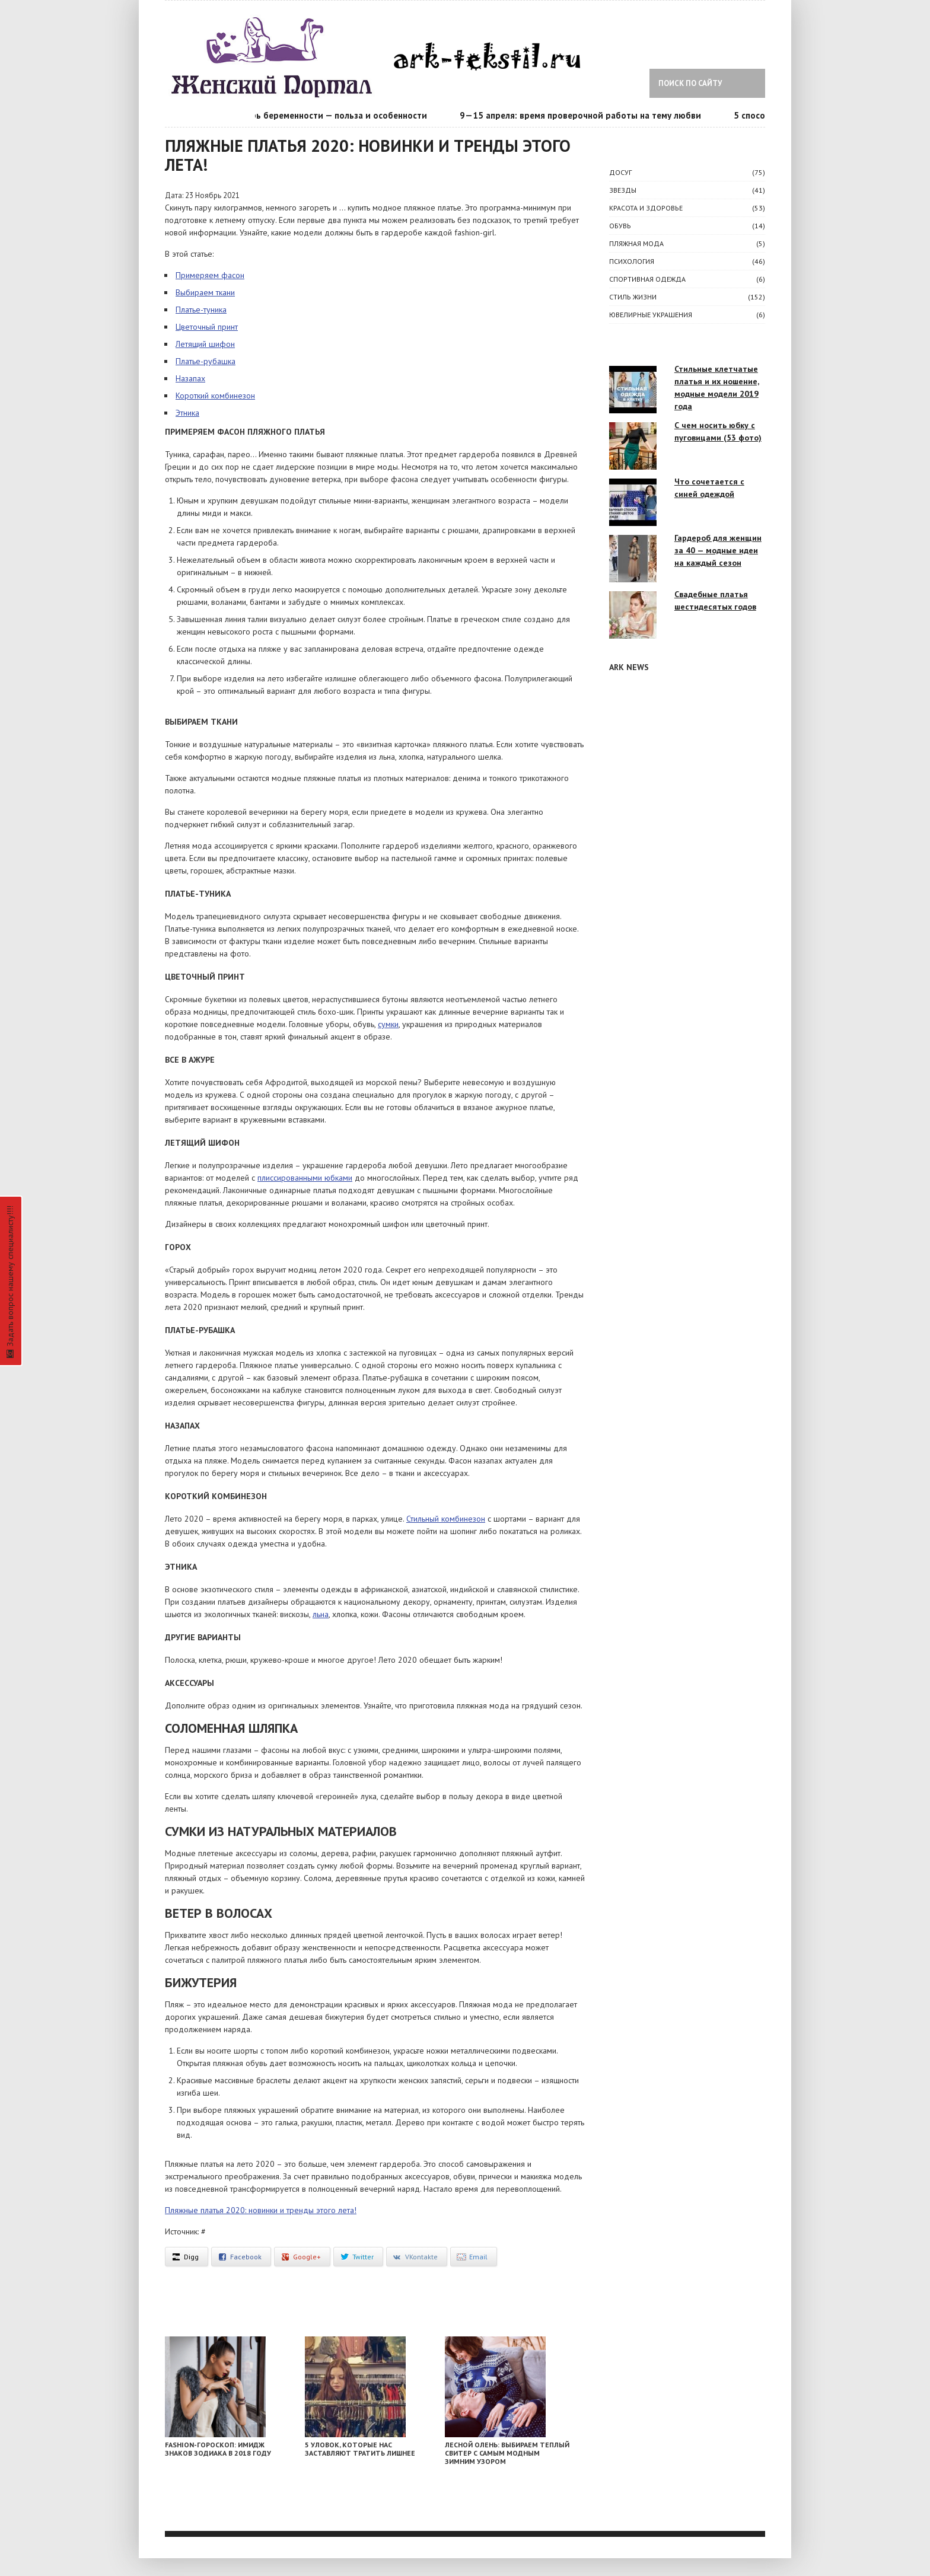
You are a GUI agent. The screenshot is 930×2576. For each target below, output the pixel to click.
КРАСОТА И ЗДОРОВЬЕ (646, 207)
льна (321, 1614)
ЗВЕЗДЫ (622, 190)
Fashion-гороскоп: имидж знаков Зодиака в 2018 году (218, 2448)
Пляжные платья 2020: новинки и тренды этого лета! (260, 2210)
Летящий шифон (205, 344)
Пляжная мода (636, 243)
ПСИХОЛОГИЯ (631, 261)
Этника (187, 412)
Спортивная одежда (647, 279)
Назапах (190, 378)
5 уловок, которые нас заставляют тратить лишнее (360, 2448)
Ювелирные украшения (650, 314)
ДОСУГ (620, 172)
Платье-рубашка (205, 361)
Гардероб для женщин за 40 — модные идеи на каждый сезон (718, 550)
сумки (388, 1024)
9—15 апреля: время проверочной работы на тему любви (585, 115)
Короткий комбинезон (215, 395)
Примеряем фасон (210, 275)
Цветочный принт (207, 326)
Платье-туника (201, 309)
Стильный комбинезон (445, 1518)
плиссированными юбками (304, 1177)
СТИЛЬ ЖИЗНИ (633, 296)
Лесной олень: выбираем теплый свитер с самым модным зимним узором (507, 2453)
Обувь (620, 225)
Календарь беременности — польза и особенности (326, 115)
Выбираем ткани (205, 292)
